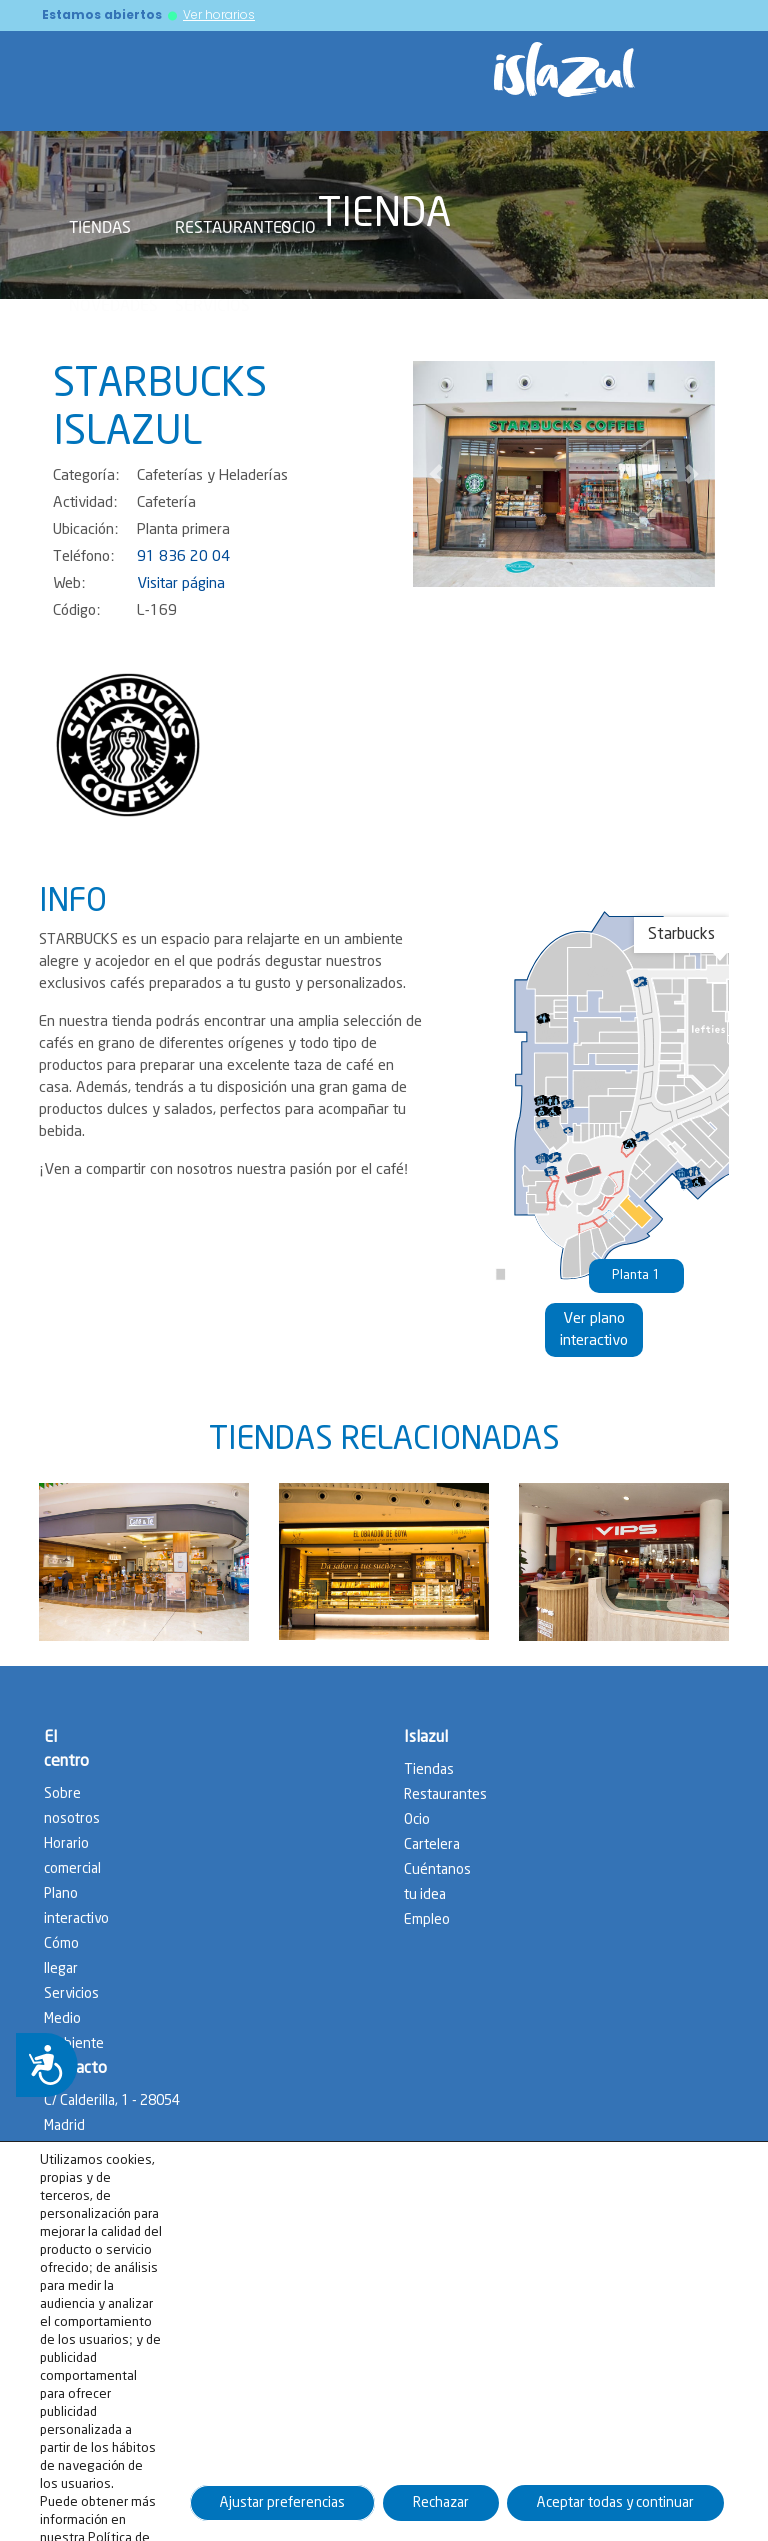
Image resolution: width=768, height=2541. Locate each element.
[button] (435, 474)
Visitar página (181, 584)
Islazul (426, 1737)
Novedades (113, 305)
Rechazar (441, 2512)
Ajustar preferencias (282, 2512)
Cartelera (432, 1845)
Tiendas (100, 227)
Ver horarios (219, 14)
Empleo (427, 1920)
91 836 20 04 (183, 557)
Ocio (298, 227)
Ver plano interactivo (594, 1330)
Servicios (212, 305)
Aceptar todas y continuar (615, 2512)
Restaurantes (233, 227)
